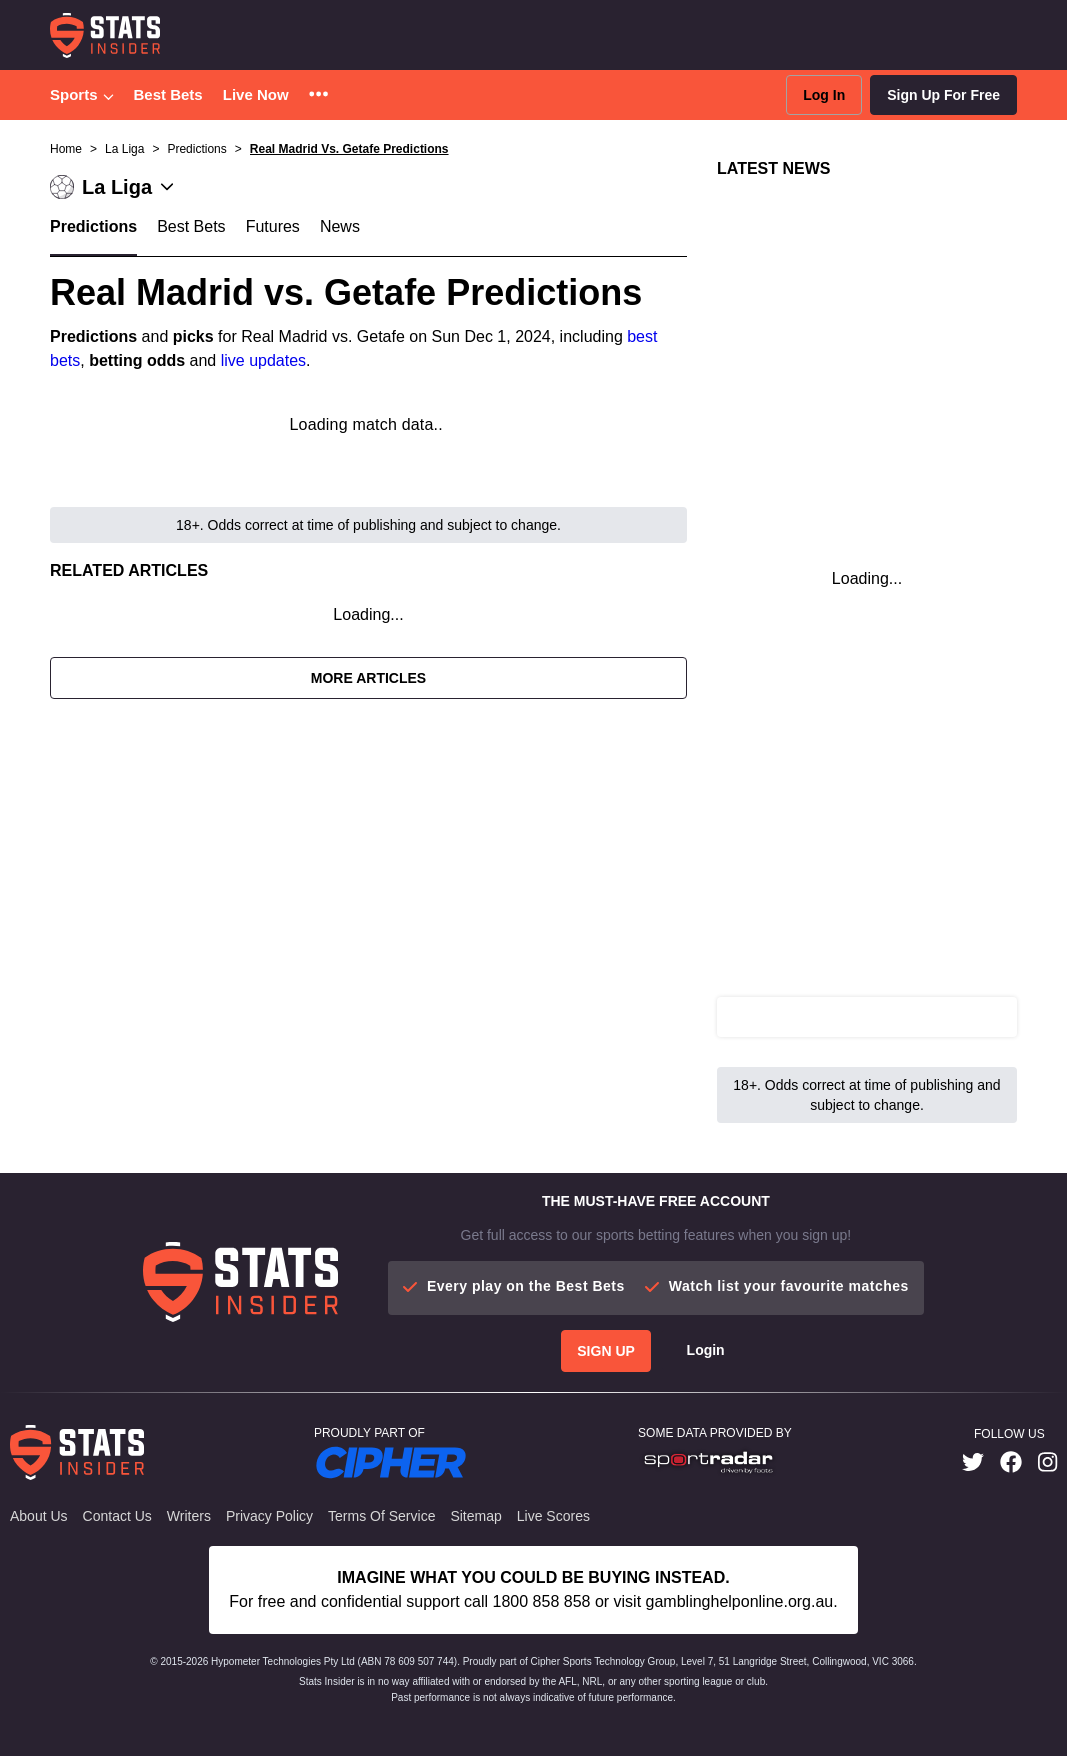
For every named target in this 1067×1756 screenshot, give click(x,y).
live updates (263, 360)
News (340, 226)
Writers (189, 1516)
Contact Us (117, 1516)
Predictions (93, 226)
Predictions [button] (196, 149)
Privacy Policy (269, 1516)
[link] (973, 1462)
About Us (39, 1516)
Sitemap (475, 1516)
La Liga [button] (124, 149)
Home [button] (66, 149)
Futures (273, 226)
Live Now (256, 94)
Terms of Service (381, 1516)
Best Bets (168, 94)
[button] (318, 95)
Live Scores (553, 1516)
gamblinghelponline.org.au (740, 1601)
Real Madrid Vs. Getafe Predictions (349, 149)
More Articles (368, 678)
